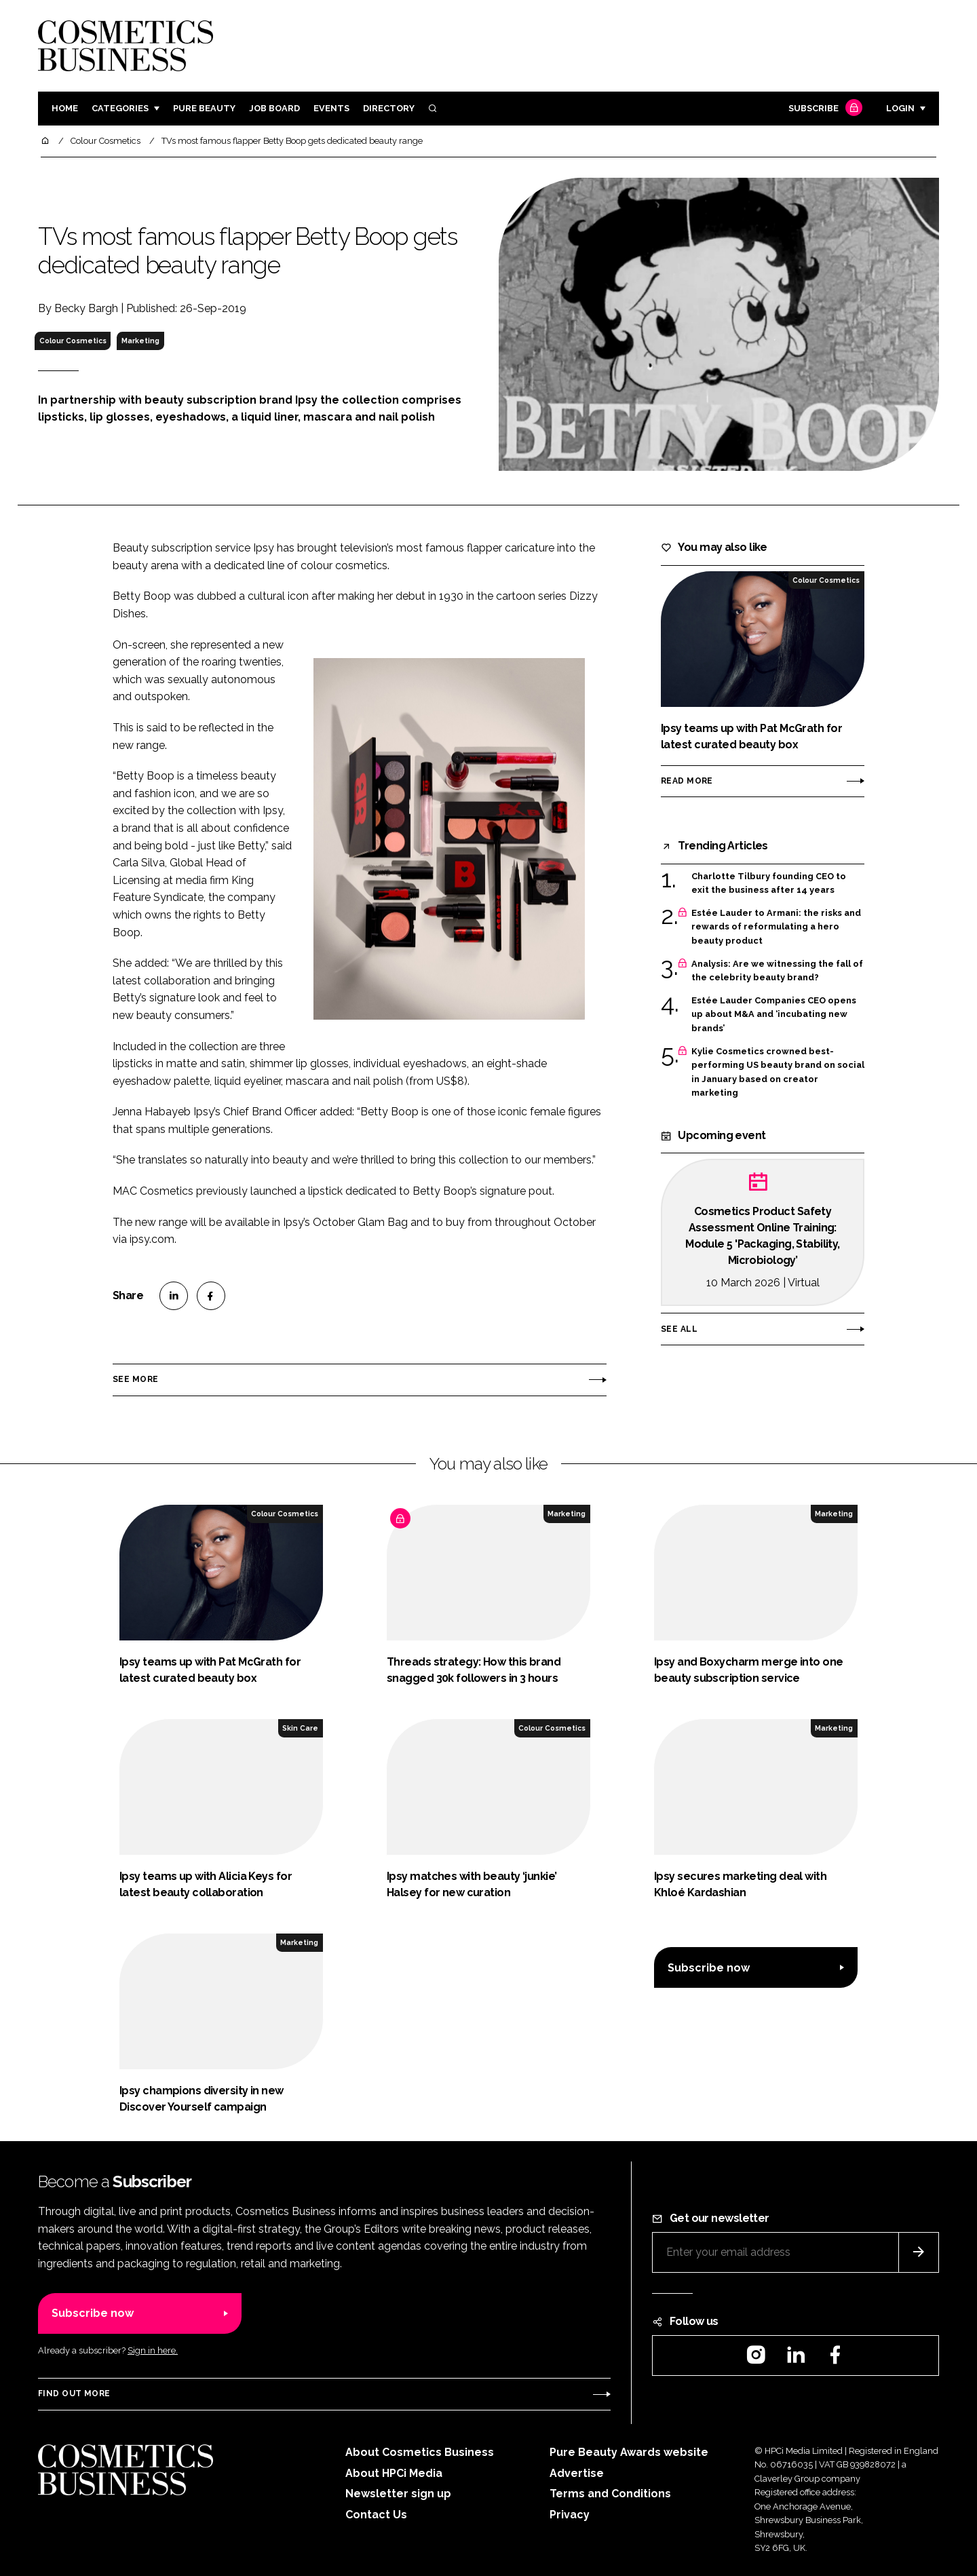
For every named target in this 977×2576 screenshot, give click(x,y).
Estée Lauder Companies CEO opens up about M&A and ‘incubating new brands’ (773, 1014)
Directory (389, 108)
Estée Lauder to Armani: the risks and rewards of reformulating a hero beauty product (776, 927)
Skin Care (300, 1728)
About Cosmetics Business (419, 2452)
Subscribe (823, 108)
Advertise (577, 2473)
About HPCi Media (393, 2473)
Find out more (74, 2393)
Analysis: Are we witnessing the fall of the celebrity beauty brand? (777, 971)
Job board (274, 108)
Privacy (570, 2514)
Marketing (140, 341)
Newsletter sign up (398, 2493)
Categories (120, 108)
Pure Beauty (204, 108)
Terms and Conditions (610, 2493)
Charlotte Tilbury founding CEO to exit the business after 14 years (768, 884)
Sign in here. (153, 2350)
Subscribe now (709, 1967)
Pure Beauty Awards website (629, 2452)
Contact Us (376, 2514)
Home (65, 108)
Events (331, 108)
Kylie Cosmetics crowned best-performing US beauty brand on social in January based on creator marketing (777, 1072)
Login (900, 108)
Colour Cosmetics (73, 341)
